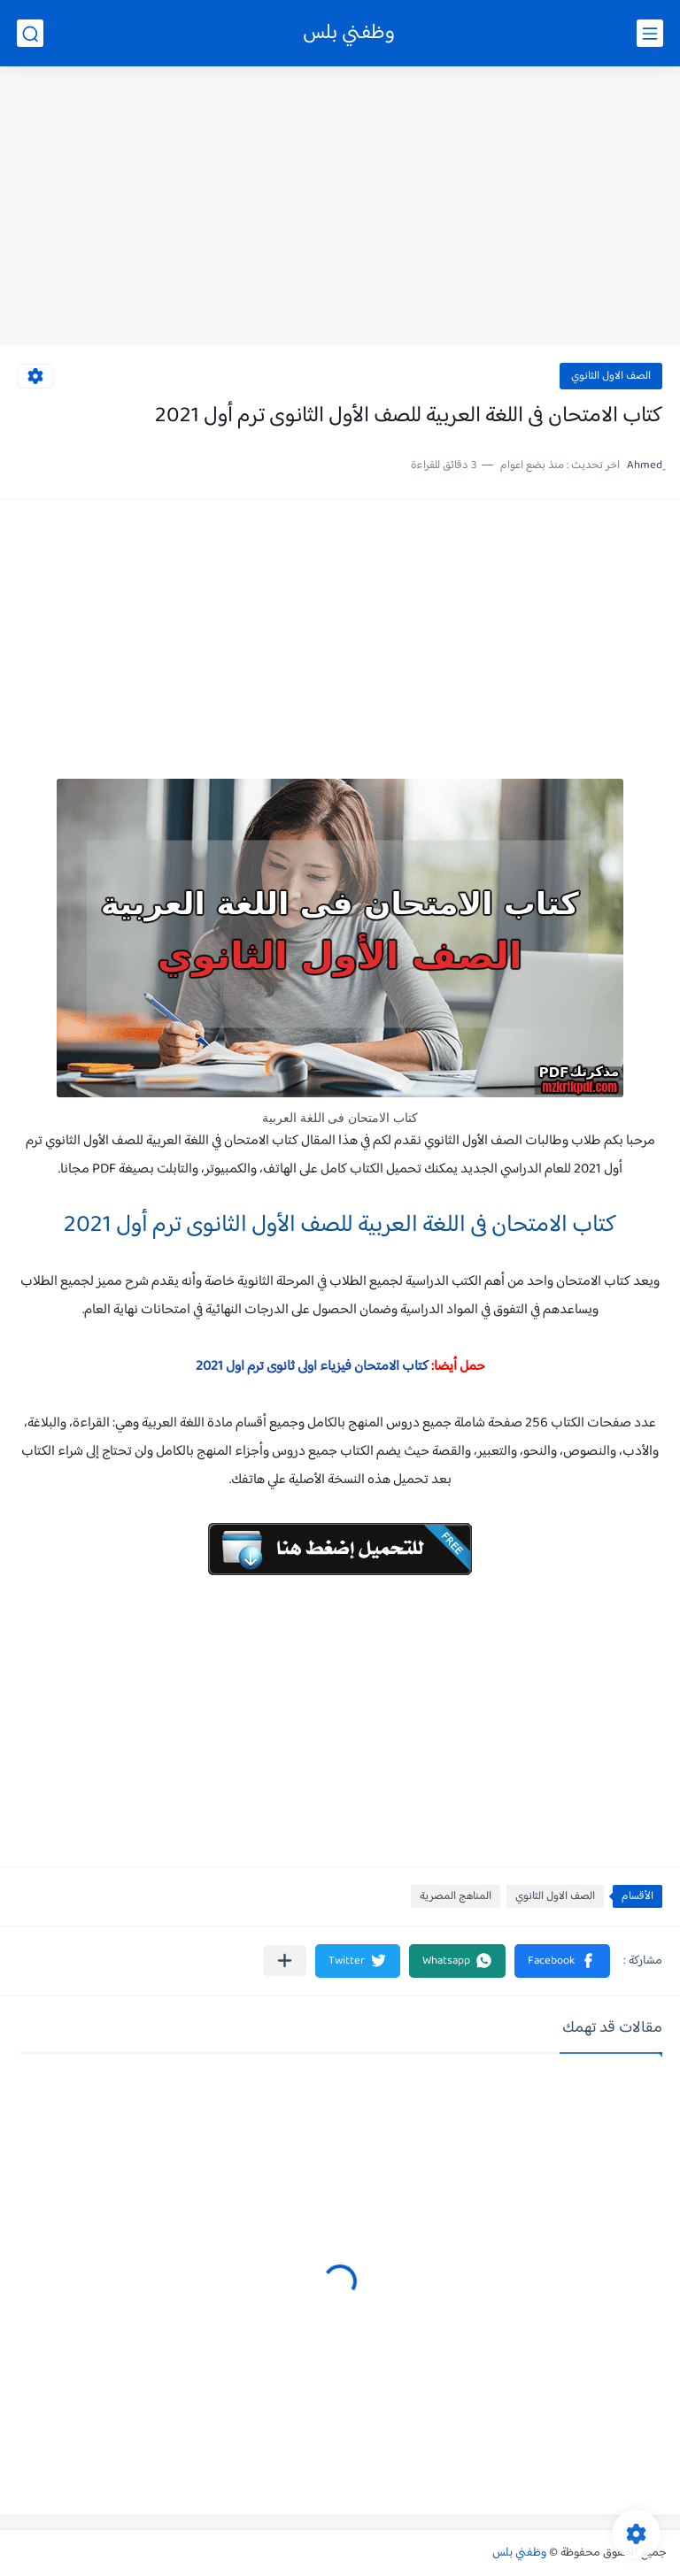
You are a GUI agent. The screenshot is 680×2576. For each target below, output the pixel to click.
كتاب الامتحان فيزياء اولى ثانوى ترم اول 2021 (312, 1367)
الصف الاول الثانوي (611, 376)
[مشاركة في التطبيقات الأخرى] (284, 1960)
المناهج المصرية (455, 1896)
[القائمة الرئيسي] (650, 33)
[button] (562, 1961)
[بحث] (30, 33)
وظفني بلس (349, 33)
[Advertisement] (340, 208)
